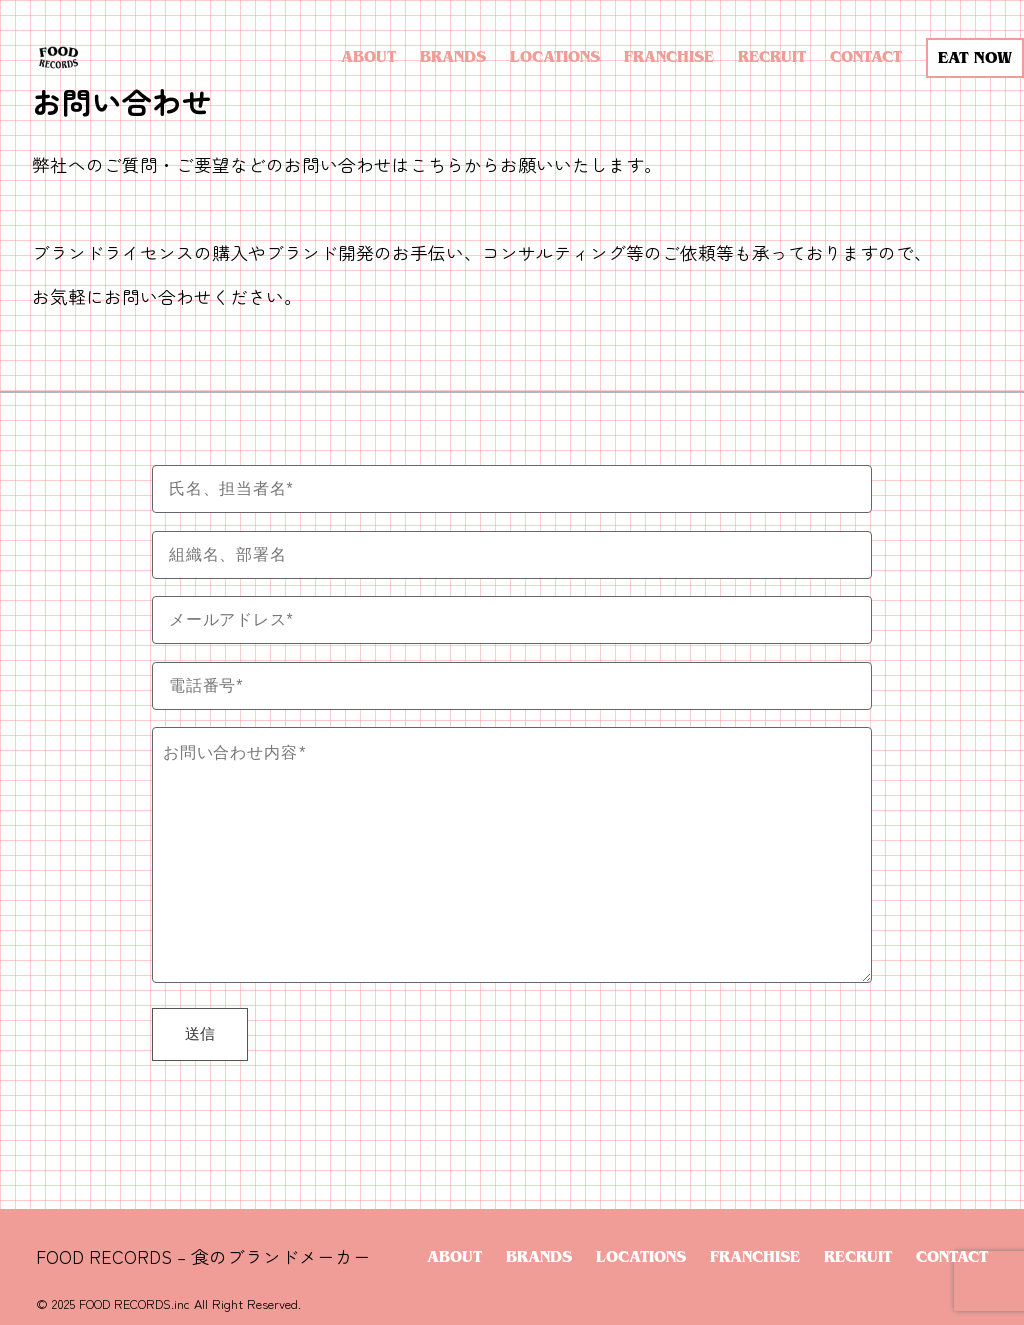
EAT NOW (975, 57)
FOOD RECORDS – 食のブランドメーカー (203, 1256)
